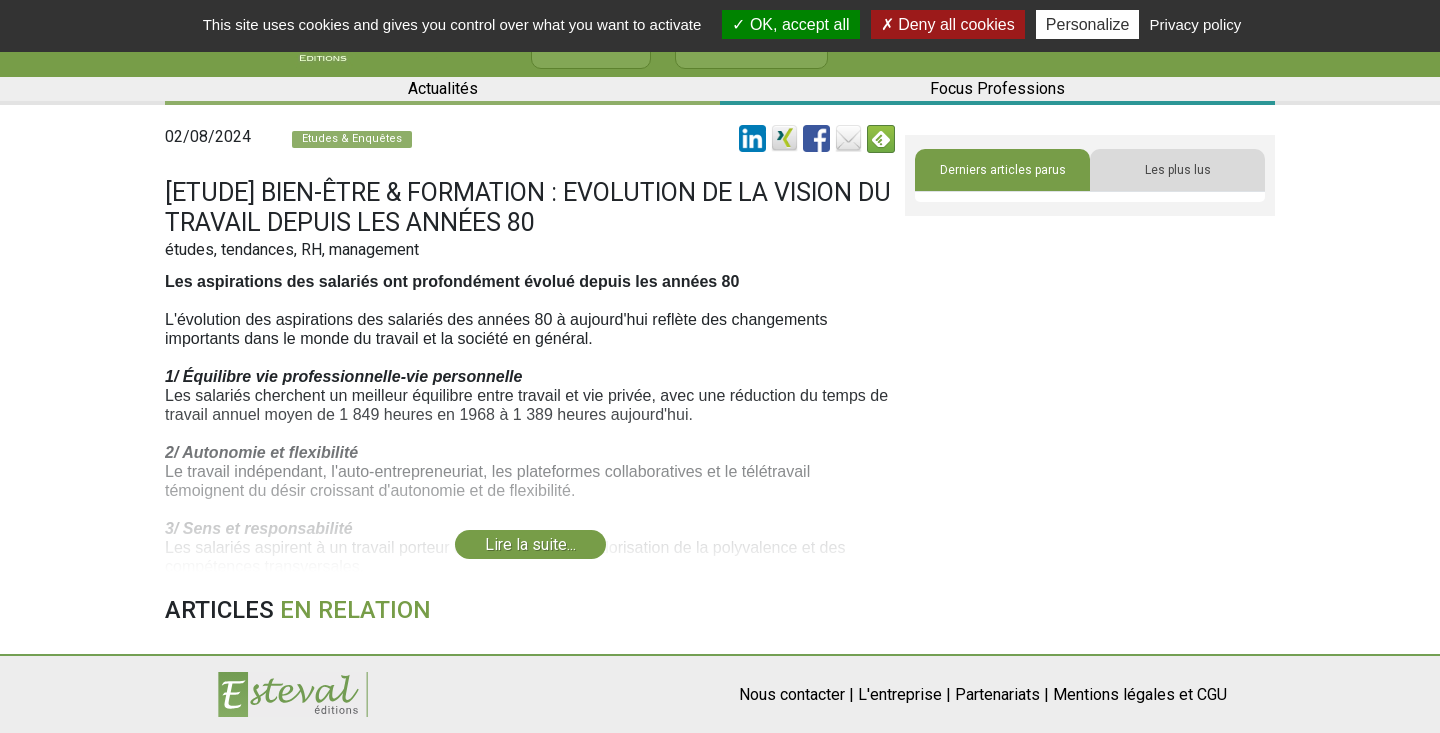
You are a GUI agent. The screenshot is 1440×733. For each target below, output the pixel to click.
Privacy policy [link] (1196, 24)
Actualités (443, 88)
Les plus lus (1178, 170)
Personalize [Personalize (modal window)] (1088, 24)
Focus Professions (997, 88)
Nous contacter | (796, 694)
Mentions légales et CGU (1140, 694)
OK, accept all (790, 24)
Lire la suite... (530, 544)
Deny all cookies (948, 24)
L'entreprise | (904, 694)
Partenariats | (1002, 694)
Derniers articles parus (1003, 170)
